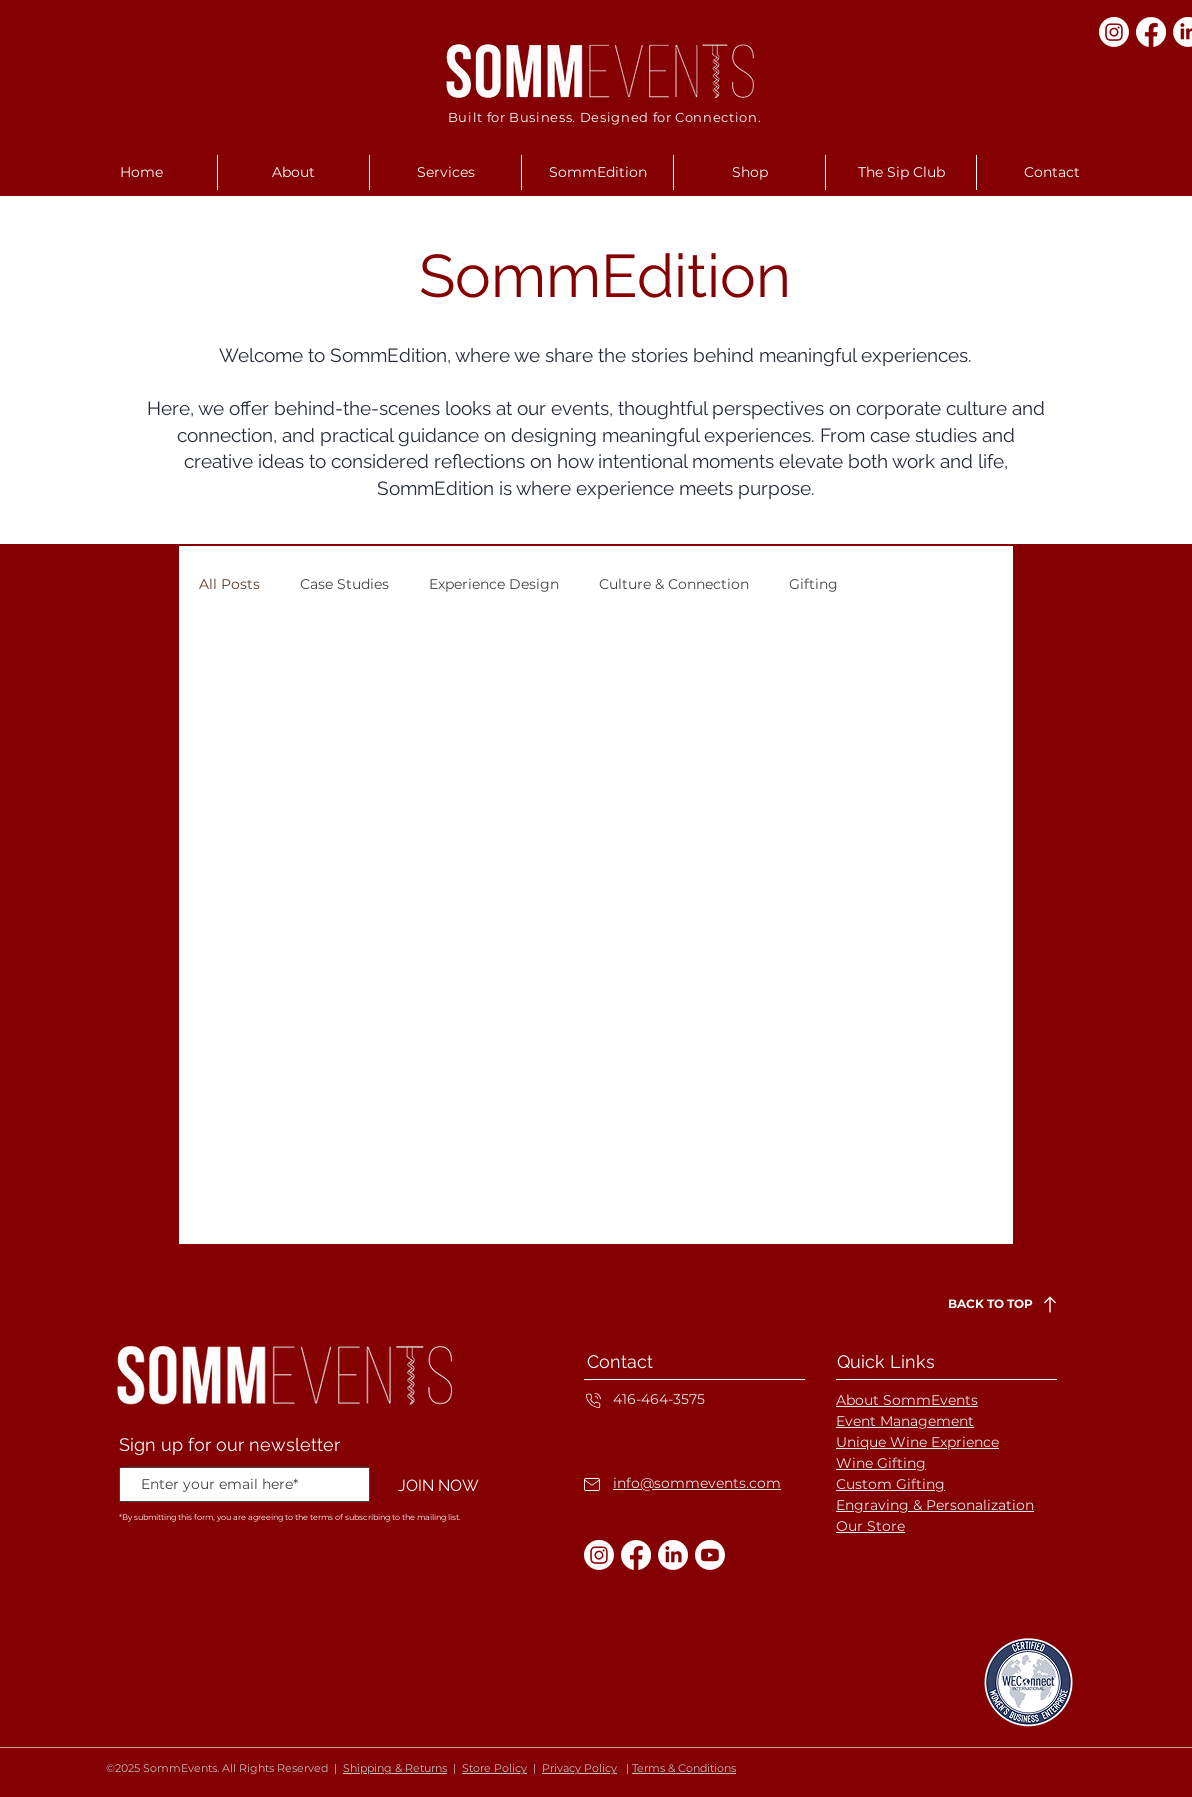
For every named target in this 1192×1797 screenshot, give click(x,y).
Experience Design (494, 584)
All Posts (229, 584)
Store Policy (494, 1768)
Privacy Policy (579, 1768)
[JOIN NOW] (438, 1485)
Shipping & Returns (395, 1768)
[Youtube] (710, 1555)
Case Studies (344, 584)
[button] (293, 172)
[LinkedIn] (673, 1555)
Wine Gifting (881, 1463)
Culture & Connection (674, 584)
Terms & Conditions (684, 1768)
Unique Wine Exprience (917, 1442)
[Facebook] (1151, 32)
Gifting (813, 584)
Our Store (870, 1526)
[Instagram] (1114, 32)
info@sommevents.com (697, 1483)
